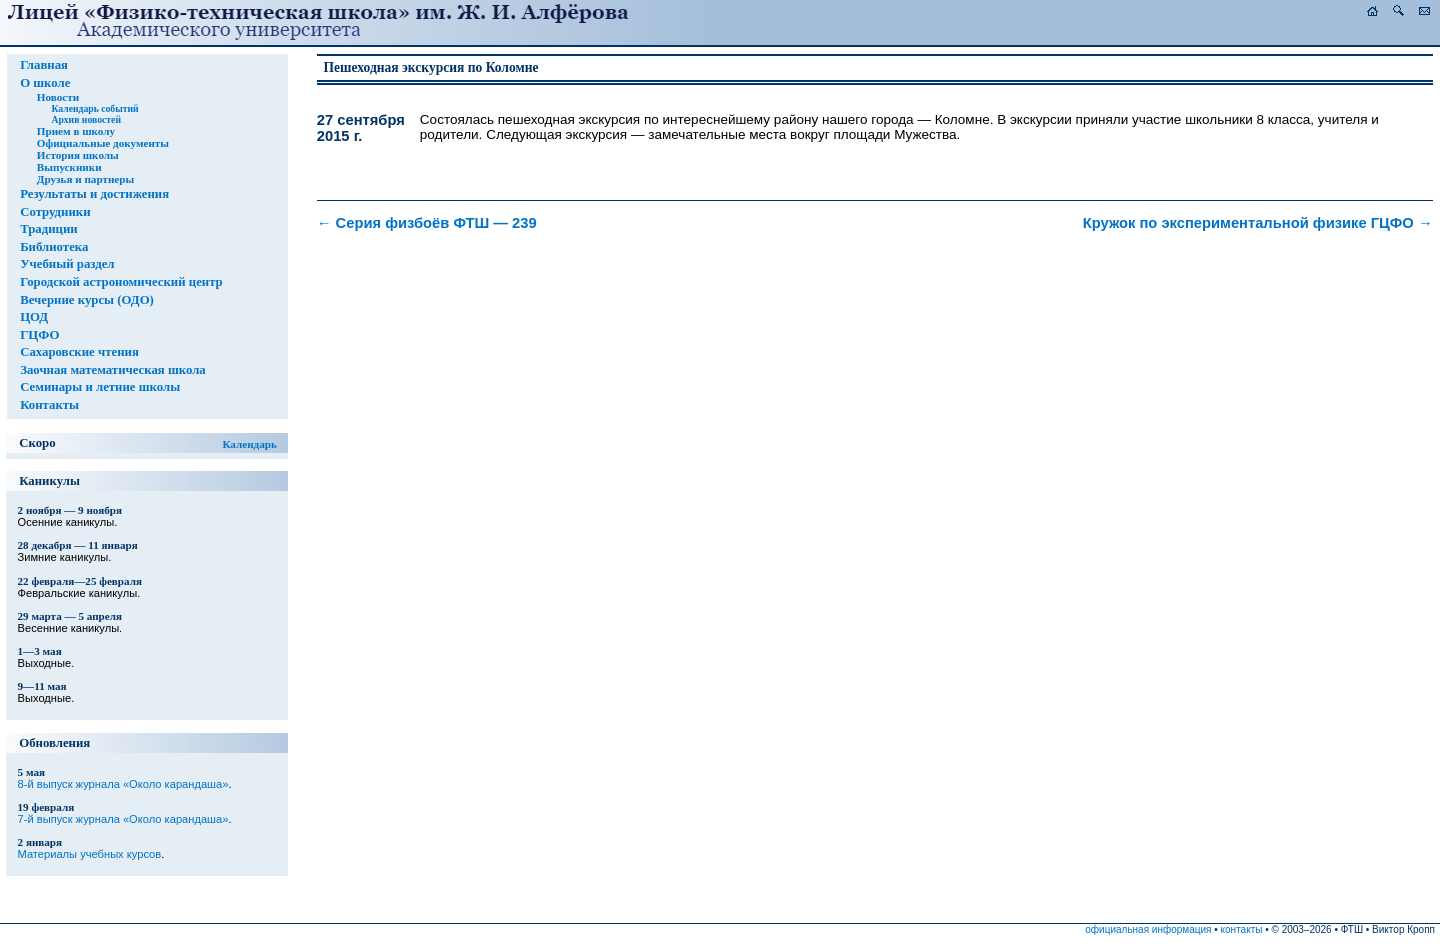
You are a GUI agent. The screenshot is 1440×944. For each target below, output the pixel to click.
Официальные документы (103, 143)
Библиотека (54, 247)
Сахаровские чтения (79, 352)
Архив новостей (86, 119)
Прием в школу (76, 131)
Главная (44, 65)
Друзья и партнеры (85, 179)
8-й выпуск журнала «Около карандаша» (123, 784)
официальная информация (1148, 929)
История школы (78, 155)
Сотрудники (55, 212)
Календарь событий (94, 108)
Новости (58, 97)
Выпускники (69, 167)
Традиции (49, 229)
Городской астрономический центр (121, 282)
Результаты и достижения (94, 194)
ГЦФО (39, 335)
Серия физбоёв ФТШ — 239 (427, 223)
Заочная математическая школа (113, 370)
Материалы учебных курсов (90, 854)
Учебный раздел (67, 264)
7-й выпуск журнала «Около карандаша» (123, 819)
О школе (45, 83)
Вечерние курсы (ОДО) (87, 300)
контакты (1242, 929)
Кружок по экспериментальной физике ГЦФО (1258, 223)
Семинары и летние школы (100, 387)
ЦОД (34, 317)
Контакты (49, 405)
